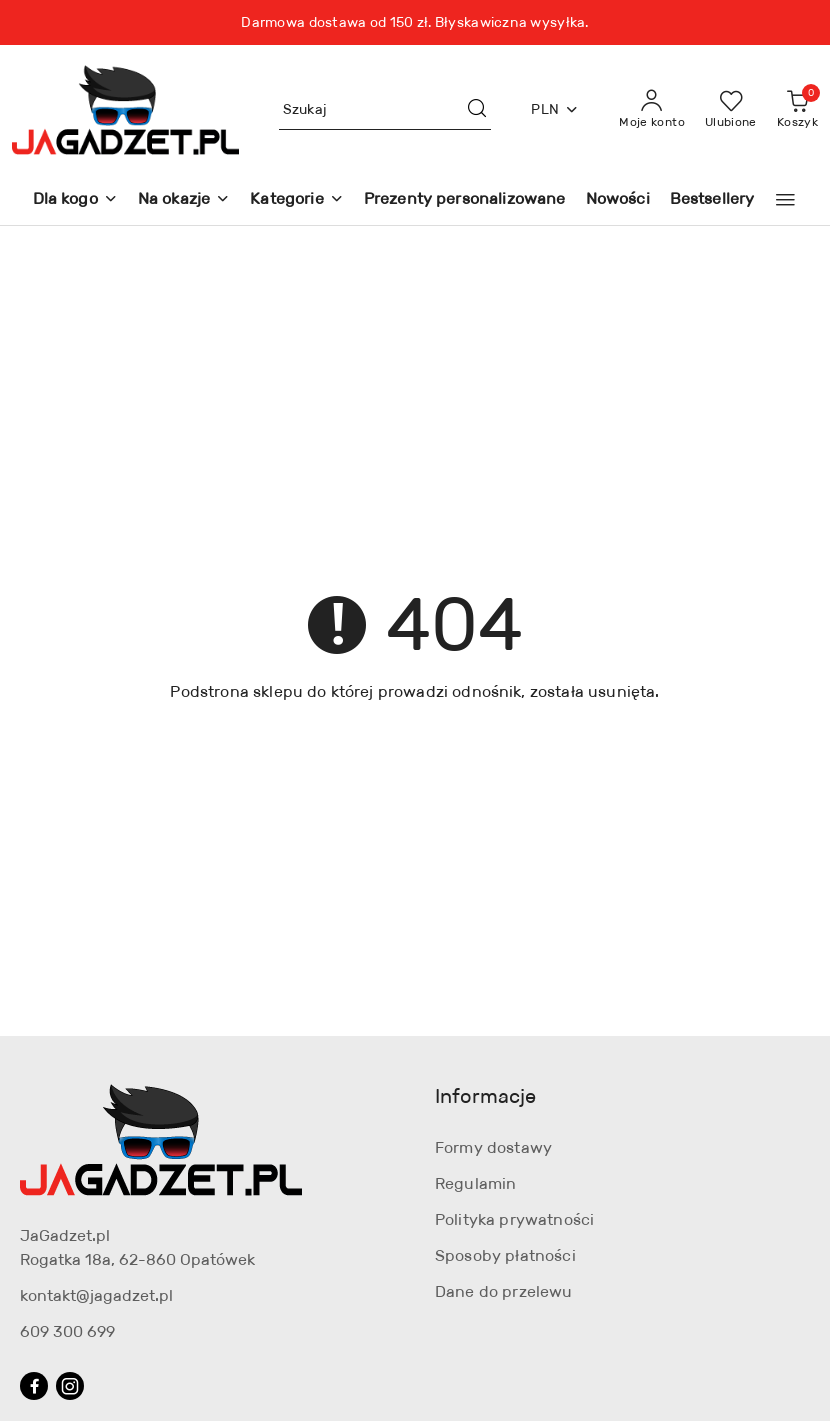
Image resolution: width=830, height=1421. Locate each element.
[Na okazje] (184, 200)
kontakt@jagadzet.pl (96, 1295)
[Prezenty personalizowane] (465, 200)
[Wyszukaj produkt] (385, 109)
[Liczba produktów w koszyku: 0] (797, 110)
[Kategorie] (296, 200)
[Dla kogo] (75, 200)
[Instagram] (70, 1386)
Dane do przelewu (504, 1291)
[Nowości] (618, 200)
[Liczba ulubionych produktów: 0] (731, 110)
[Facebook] (34, 1386)
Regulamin (475, 1183)
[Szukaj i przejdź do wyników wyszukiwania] (477, 110)
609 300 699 (67, 1331)
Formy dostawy (493, 1147)
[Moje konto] (652, 110)
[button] (785, 200)
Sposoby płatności (505, 1255)
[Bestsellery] (712, 200)
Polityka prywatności (514, 1219)
